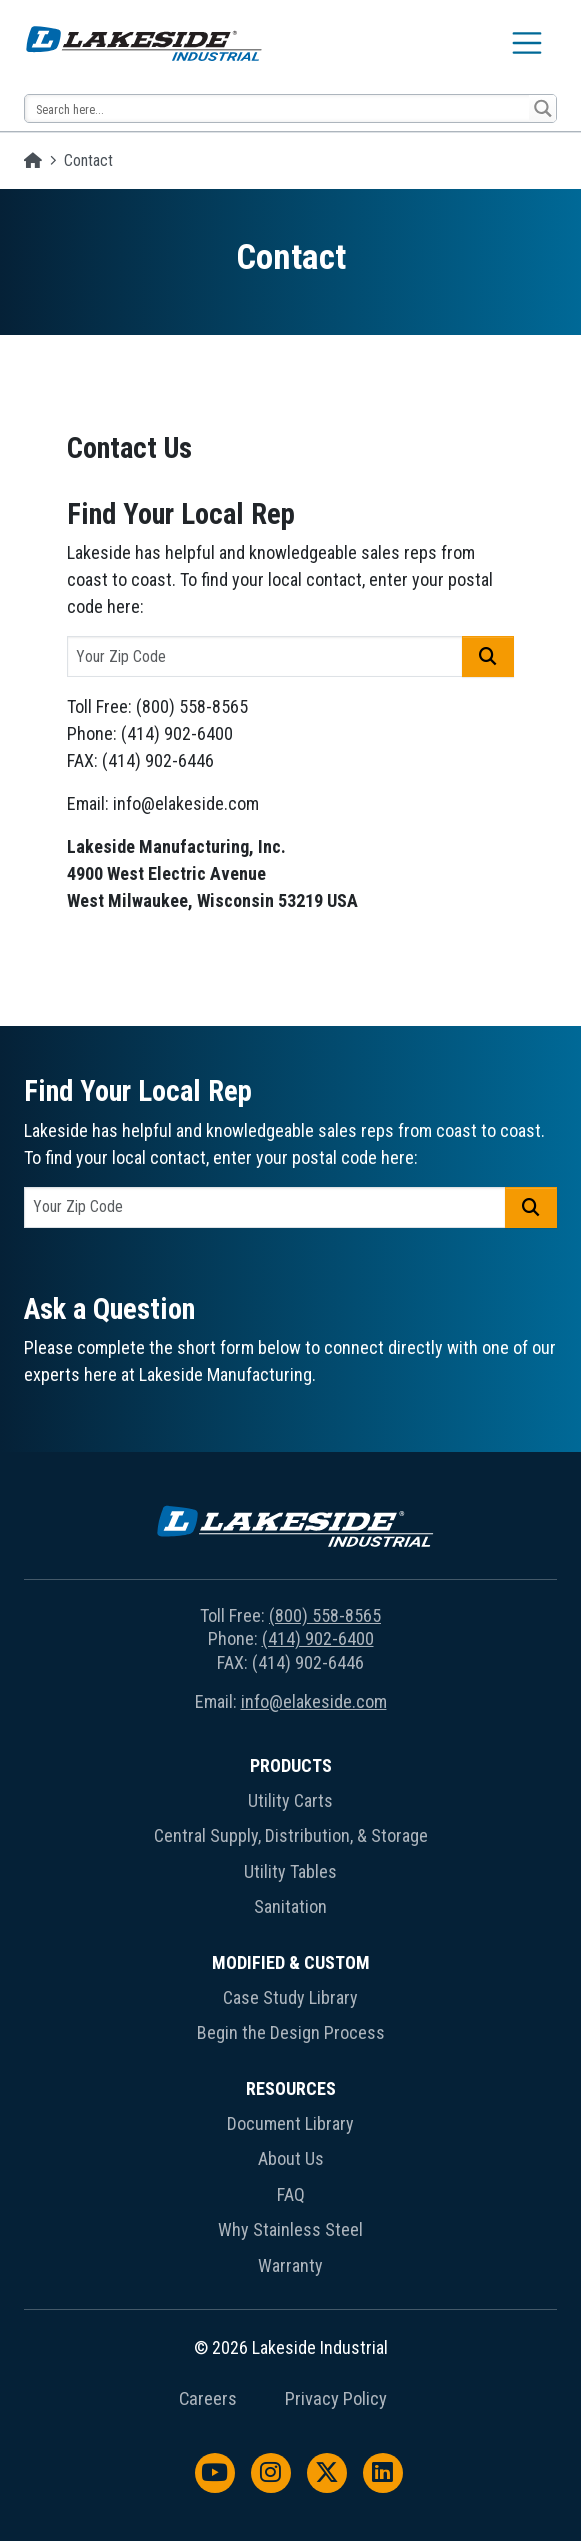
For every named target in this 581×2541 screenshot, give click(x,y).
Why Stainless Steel (290, 2229)
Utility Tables (290, 1871)
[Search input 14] (278, 108)
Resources (291, 2088)
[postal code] (265, 656)
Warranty (290, 2265)
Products (291, 1765)
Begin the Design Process (291, 2032)
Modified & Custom (291, 1962)
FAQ (291, 2194)
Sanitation (290, 1906)
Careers (208, 2399)
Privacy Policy (336, 2399)
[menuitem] (290, 1840)
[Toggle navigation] (527, 43)
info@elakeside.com (314, 1701)
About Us (291, 2158)
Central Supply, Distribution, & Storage (291, 1835)
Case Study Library (290, 1997)
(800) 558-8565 (325, 1615)
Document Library (290, 2123)
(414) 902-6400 (318, 1638)
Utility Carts (290, 1800)
